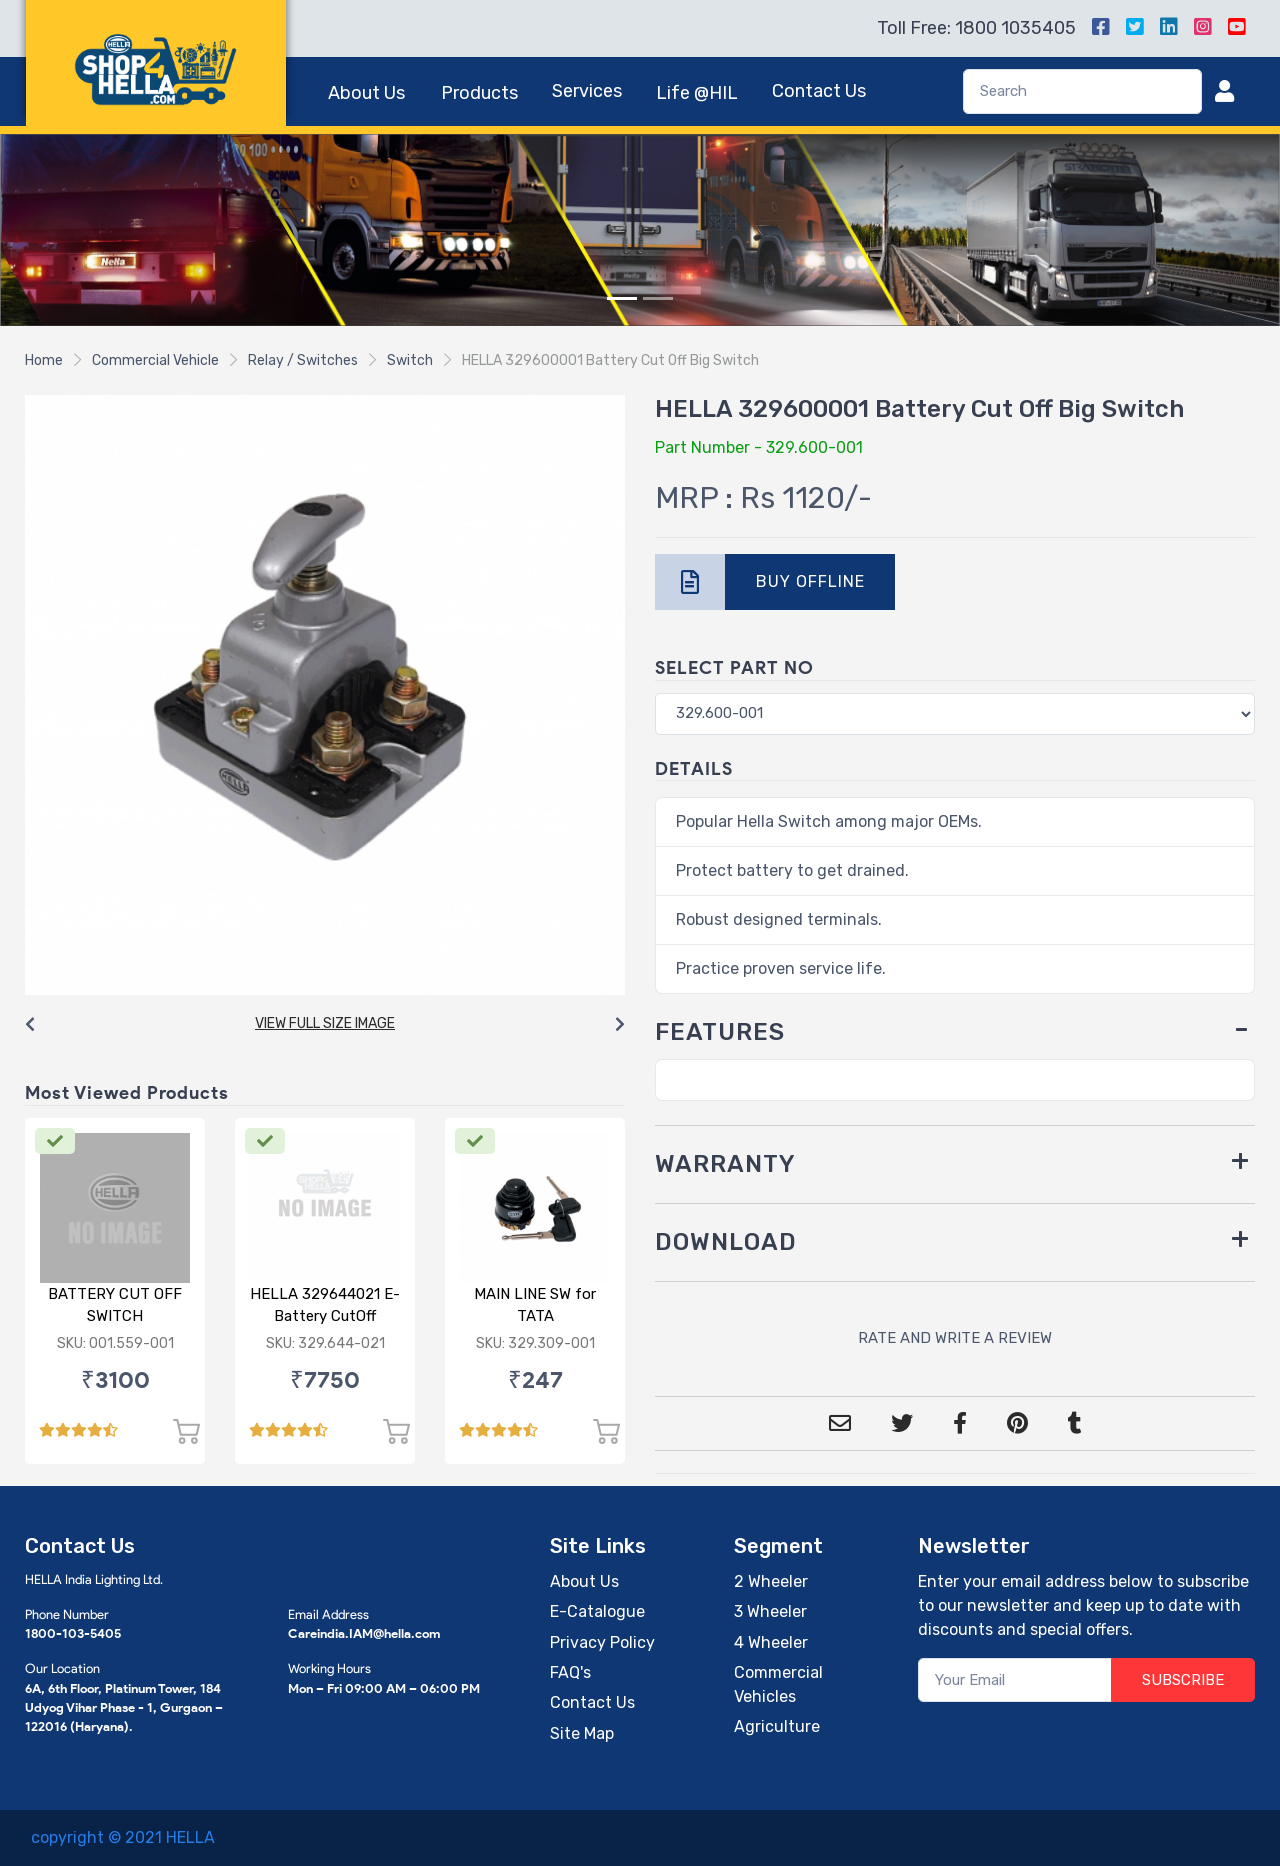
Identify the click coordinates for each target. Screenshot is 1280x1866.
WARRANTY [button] (725, 1164)
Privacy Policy (602, 1642)
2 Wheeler (771, 1581)
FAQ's (570, 1672)
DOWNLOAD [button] (726, 1242)
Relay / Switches (303, 360)
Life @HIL (697, 93)
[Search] (1082, 91)
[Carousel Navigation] (325, 1025)
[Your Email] (1015, 1680)
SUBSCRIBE (1183, 1680)
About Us (366, 93)
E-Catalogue (597, 1611)
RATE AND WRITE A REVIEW (955, 1338)
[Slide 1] (622, 298)
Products (479, 93)
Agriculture (777, 1726)
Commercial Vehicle (155, 360)
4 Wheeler (771, 1642)
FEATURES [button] (720, 1032)
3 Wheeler (770, 1611)
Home (44, 360)
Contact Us (819, 91)
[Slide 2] (658, 298)
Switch (410, 360)
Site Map (582, 1733)
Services (587, 91)
